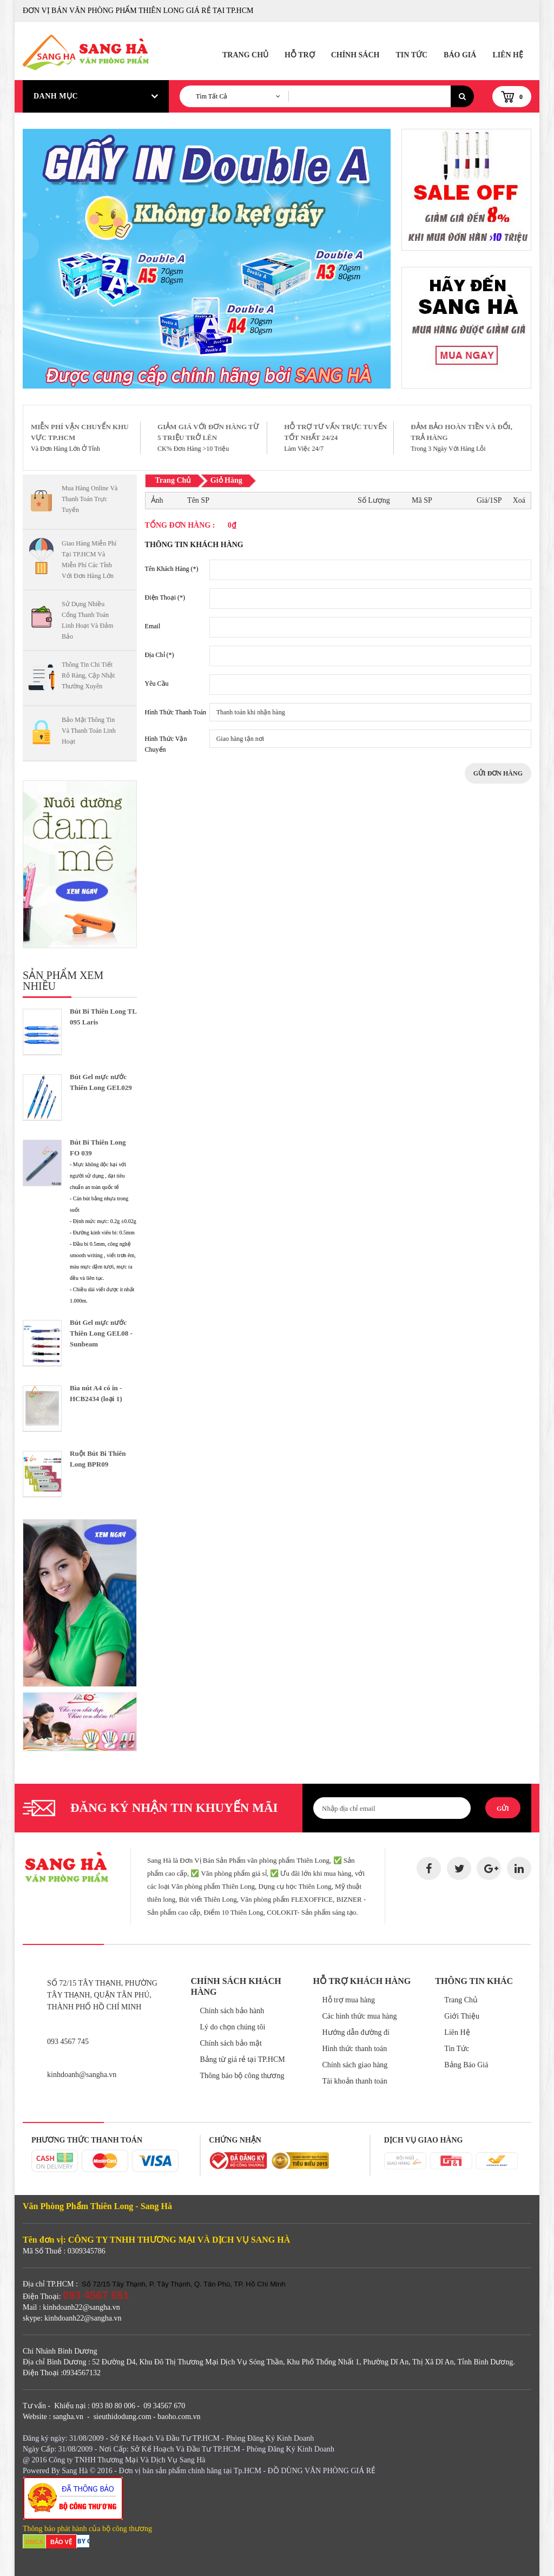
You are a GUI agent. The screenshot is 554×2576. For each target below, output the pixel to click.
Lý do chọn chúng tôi (233, 2027)
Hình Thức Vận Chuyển (166, 744)
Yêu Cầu (157, 683)
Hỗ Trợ (300, 55)
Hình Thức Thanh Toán (175, 712)
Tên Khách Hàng (172, 569)
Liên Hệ (507, 55)
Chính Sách (355, 55)
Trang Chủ (245, 55)
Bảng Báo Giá (466, 2065)
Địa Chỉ (159, 655)
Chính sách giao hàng (354, 2065)
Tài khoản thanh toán (354, 2081)
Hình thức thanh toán (354, 2049)
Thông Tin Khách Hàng (194, 545)
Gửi (503, 1808)
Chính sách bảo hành (232, 2011)
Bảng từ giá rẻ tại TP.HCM (242, 2059)
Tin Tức (411, 55)
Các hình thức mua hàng (359, 2016)
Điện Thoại (165, 597)
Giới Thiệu (461, 2016)
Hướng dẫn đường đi (356, 2032)
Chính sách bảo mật (231, 2043)
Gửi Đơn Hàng (498, 773)
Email (153, 626)
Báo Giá (460, 55)
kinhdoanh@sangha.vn (81, 2075)
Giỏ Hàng (226, 480)
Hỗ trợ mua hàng (348, 2000)
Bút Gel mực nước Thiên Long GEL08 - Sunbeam (101, 1333)
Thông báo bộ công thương (242, 2076)
